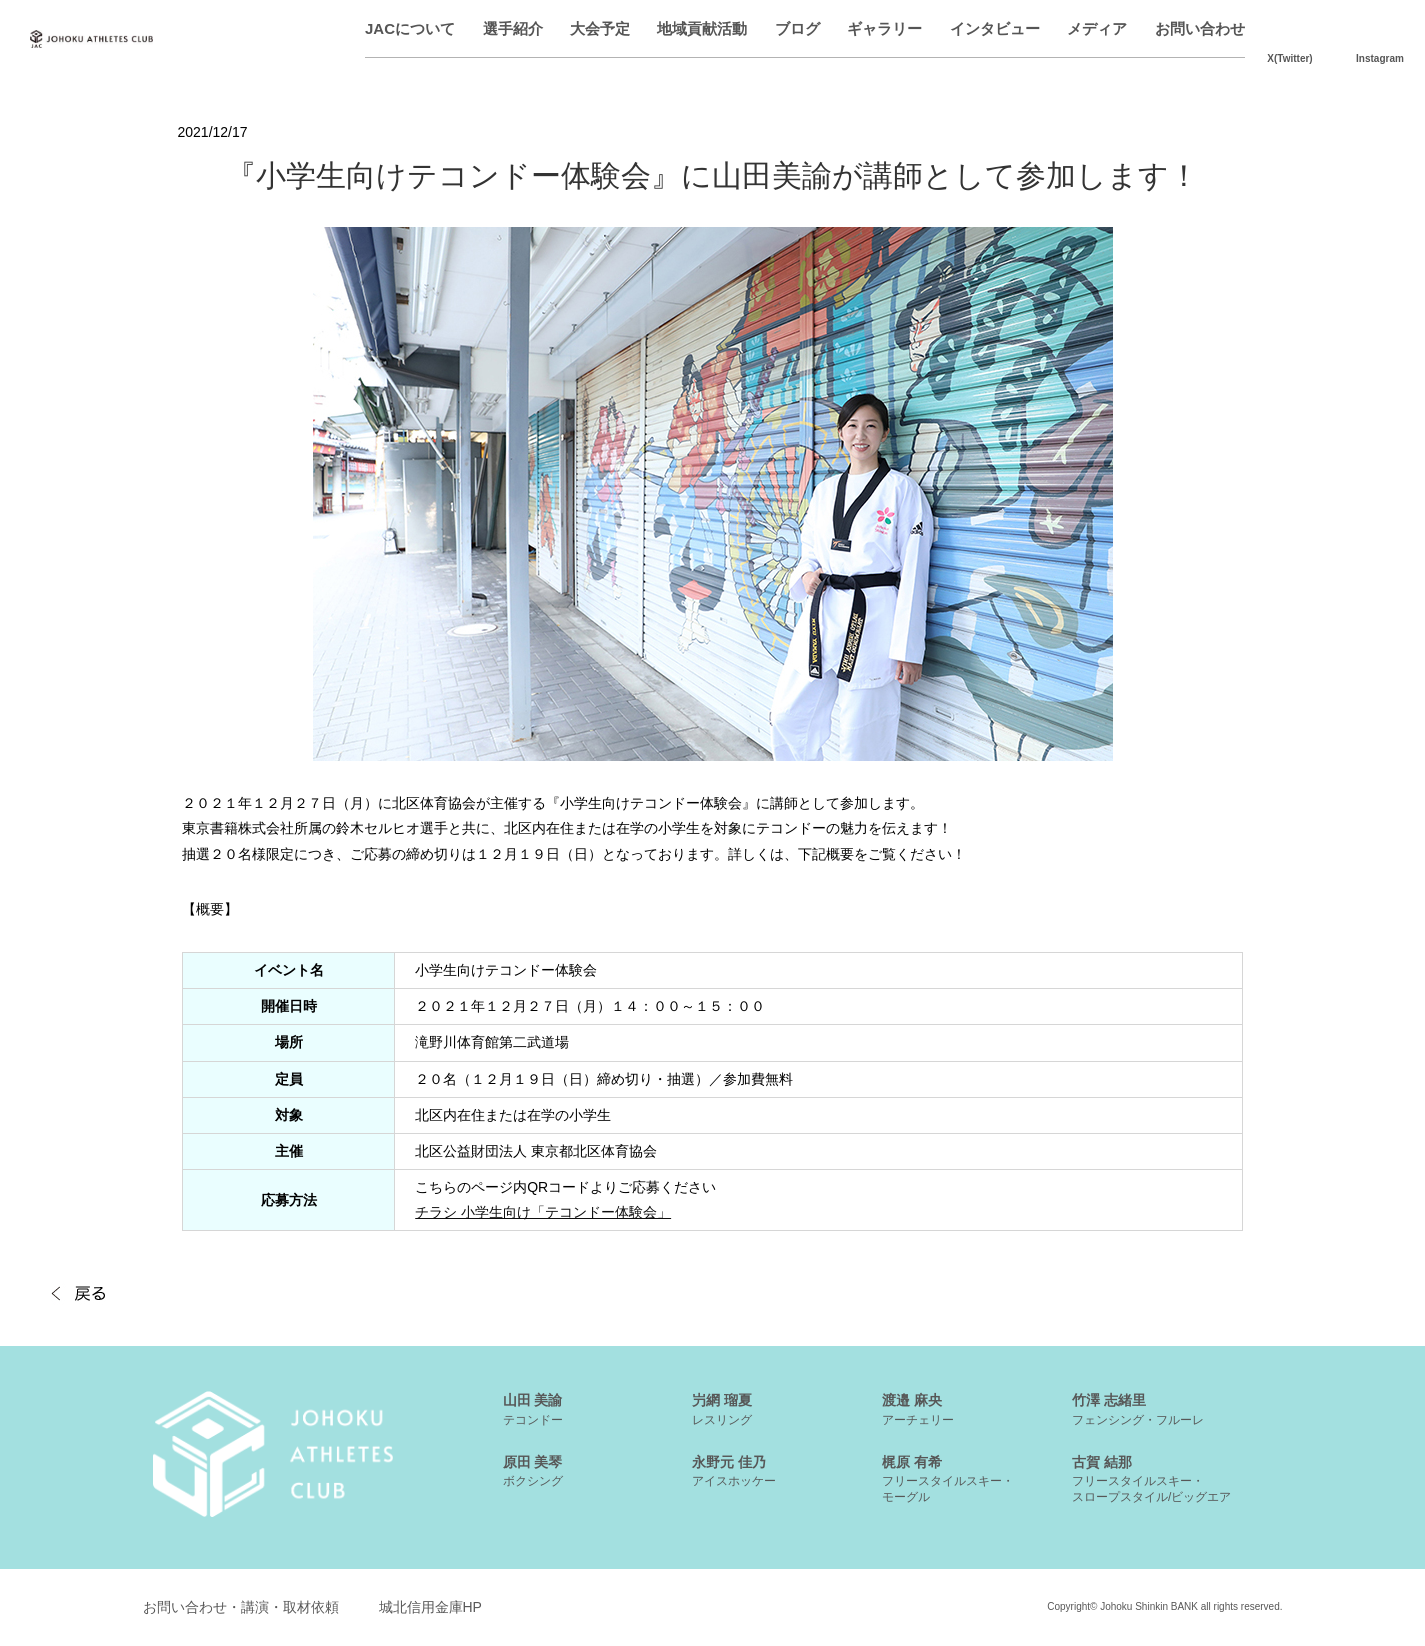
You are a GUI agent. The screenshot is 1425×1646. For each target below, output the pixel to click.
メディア (1097, 28)
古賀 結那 (1151, 1479)
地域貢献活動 (702, 28)
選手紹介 (513, 28)
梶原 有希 (948, 1479)
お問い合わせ (1200, 28)
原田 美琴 (533, 1471)
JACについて (410, 28)
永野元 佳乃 (734, 1471)
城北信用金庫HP (430, 1607)
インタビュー (995, 28)
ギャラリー (884, 28)
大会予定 (600, 28)
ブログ (797, 28)
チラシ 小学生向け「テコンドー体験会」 (543, 1212)
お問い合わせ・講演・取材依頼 (241, 1607)
